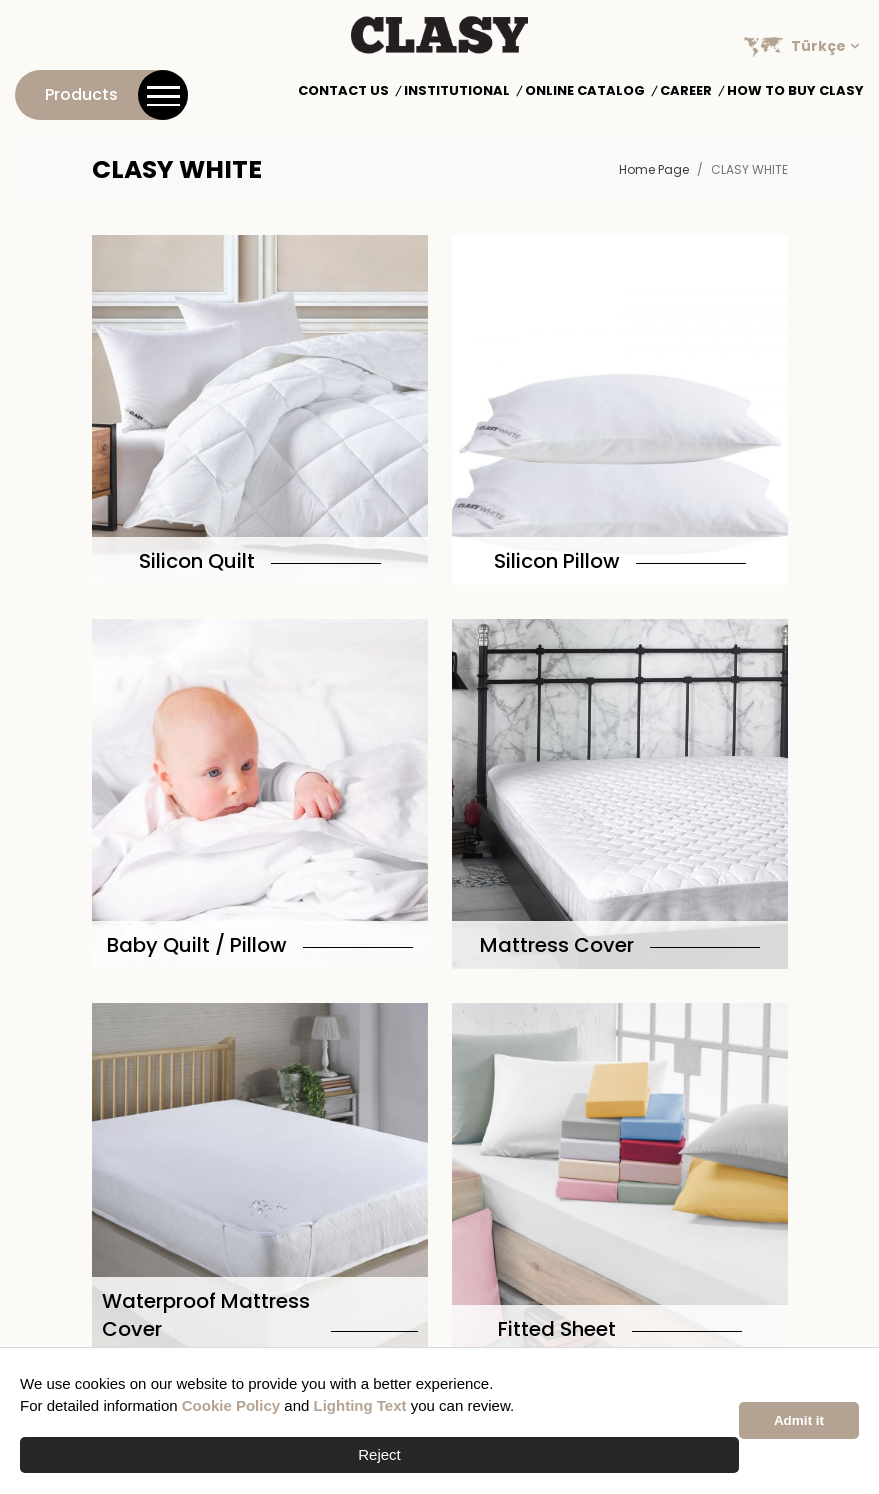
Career (686, 91)
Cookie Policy (231, 1405)
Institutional (457, 91)
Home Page (654, 169)
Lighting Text (360, 1405)
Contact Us (343, 91)
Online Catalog (585, 91)
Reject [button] (379, 1454)
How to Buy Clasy (795, 91)
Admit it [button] (799, 1420)
